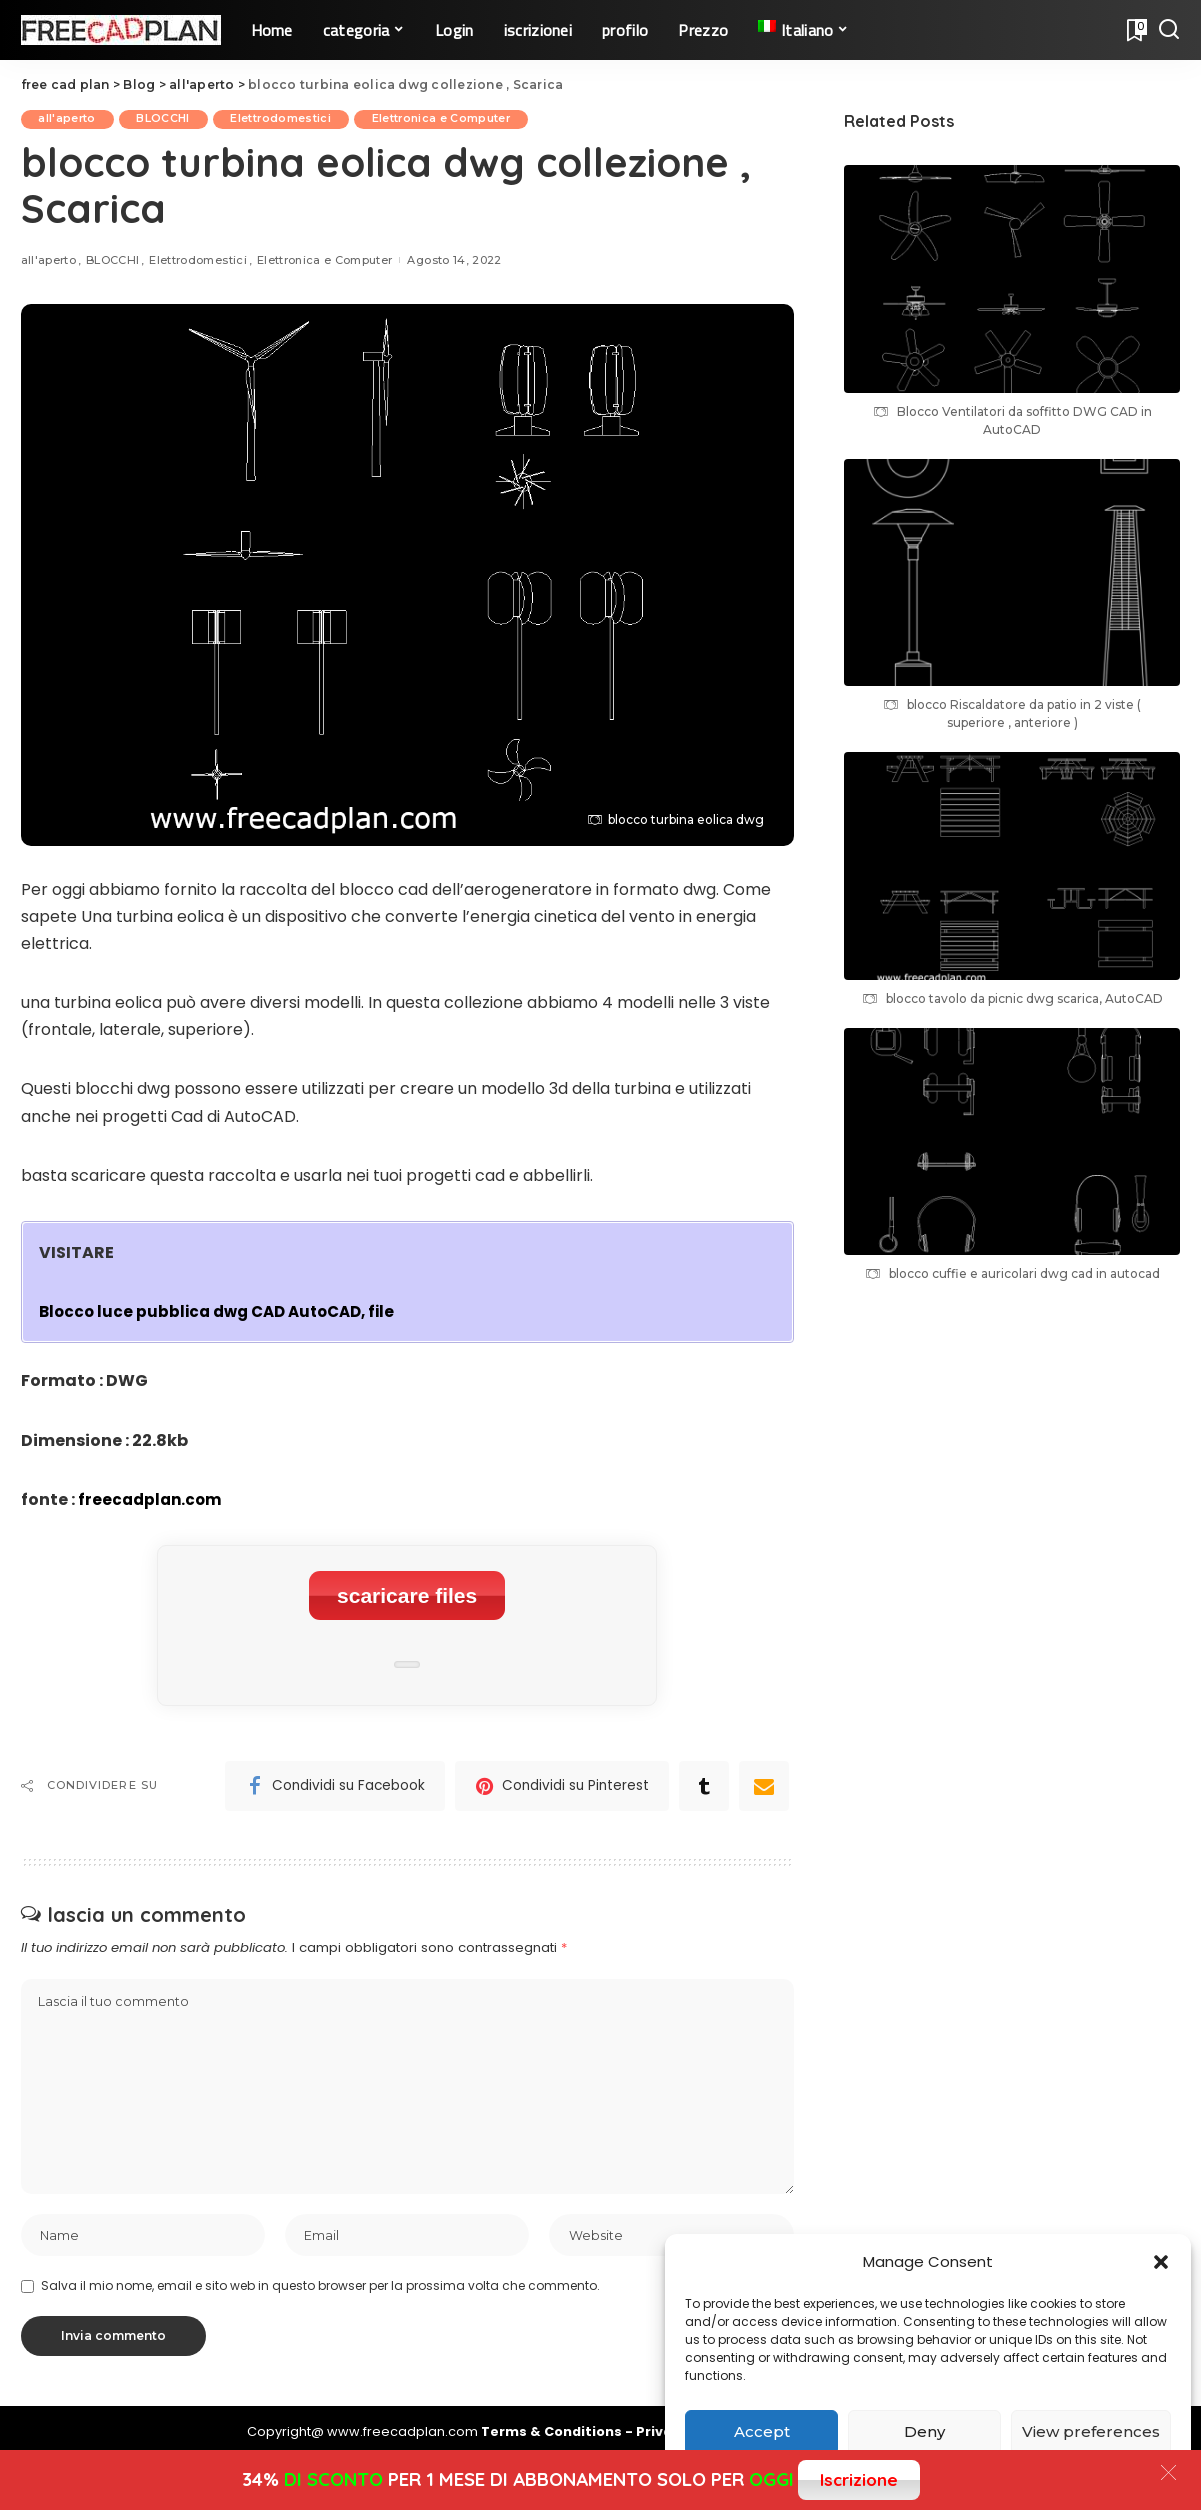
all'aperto (70, 119)
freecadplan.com (152, 1499)
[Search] (1169, 30)
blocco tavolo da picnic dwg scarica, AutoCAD (1024, 998)
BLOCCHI (170, 119)
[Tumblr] (704, 1778)
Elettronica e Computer (459, 119)
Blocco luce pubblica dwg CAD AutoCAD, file (226, 1312)
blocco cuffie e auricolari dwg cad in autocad (1024, 1273)
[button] (1161, 2262)
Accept (762, 2431)
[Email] (764, 1778)
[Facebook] (335, 1778)
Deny (924, 2431)
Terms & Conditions (553, 2430)
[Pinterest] (562, 1778)
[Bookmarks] (1135, 30)
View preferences (1091, 2431)
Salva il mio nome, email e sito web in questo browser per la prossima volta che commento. (320, 2283)
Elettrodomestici (293, 119)
